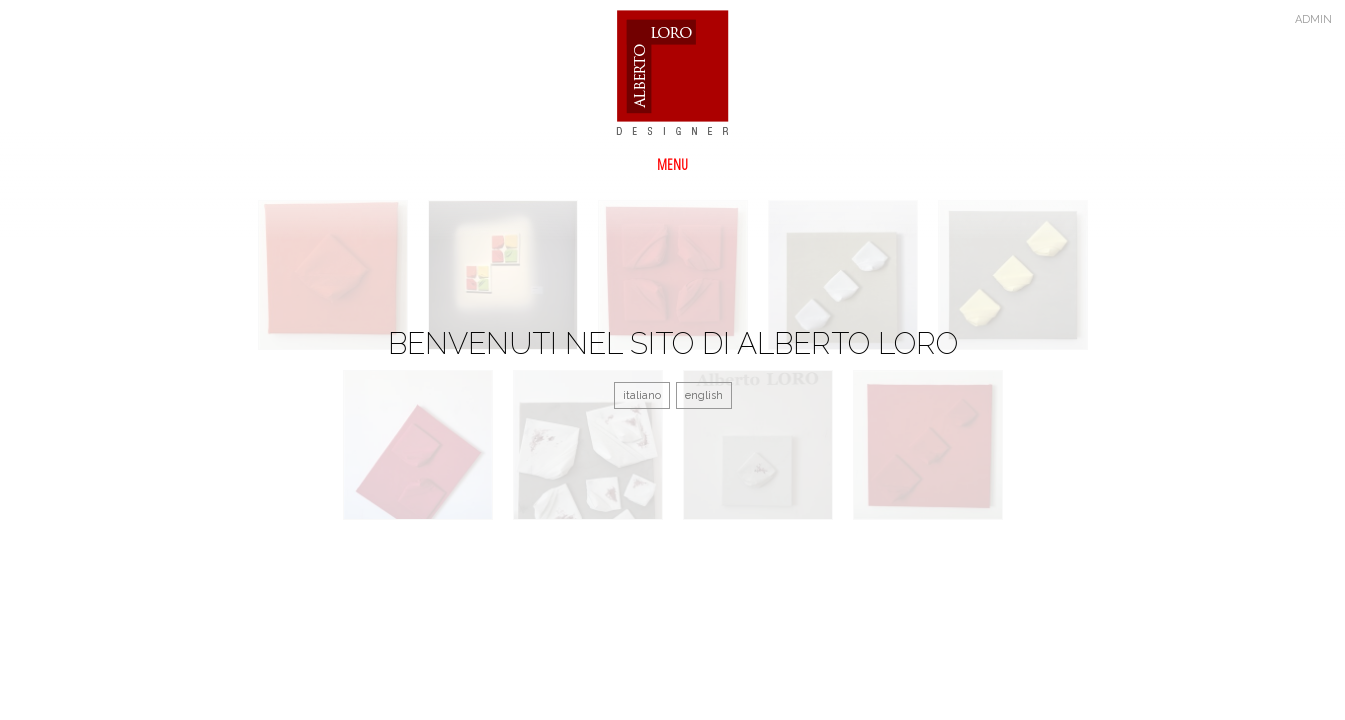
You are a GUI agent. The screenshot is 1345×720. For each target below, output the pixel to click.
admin (1313, 19)
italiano (642, 395)
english (704, 395)
